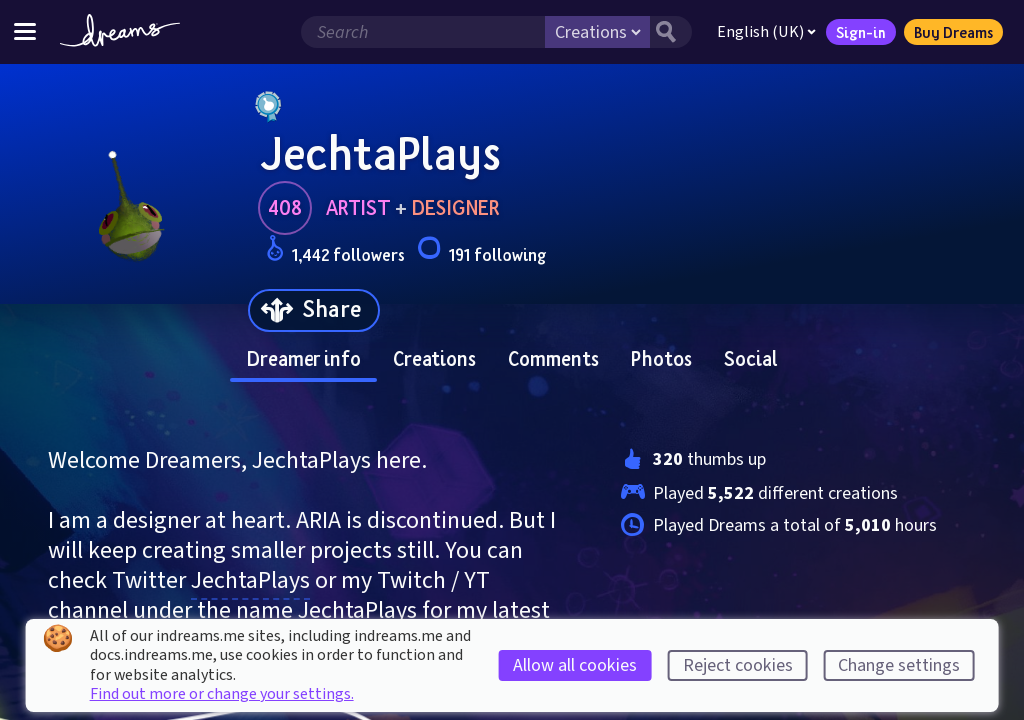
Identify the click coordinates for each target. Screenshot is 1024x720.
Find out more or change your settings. (222, 694)
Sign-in (861, 32)
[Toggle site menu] (25, 31)
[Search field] (423, 32)
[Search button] (671, 32)
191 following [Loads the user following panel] (481, 251)
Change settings (899, 665)
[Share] (314, 310)
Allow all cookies (575, 665)
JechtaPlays (250, 580)
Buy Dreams (953, 32)
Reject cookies (738, 665)
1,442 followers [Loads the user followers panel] (335, 251)
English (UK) (766, 32)
